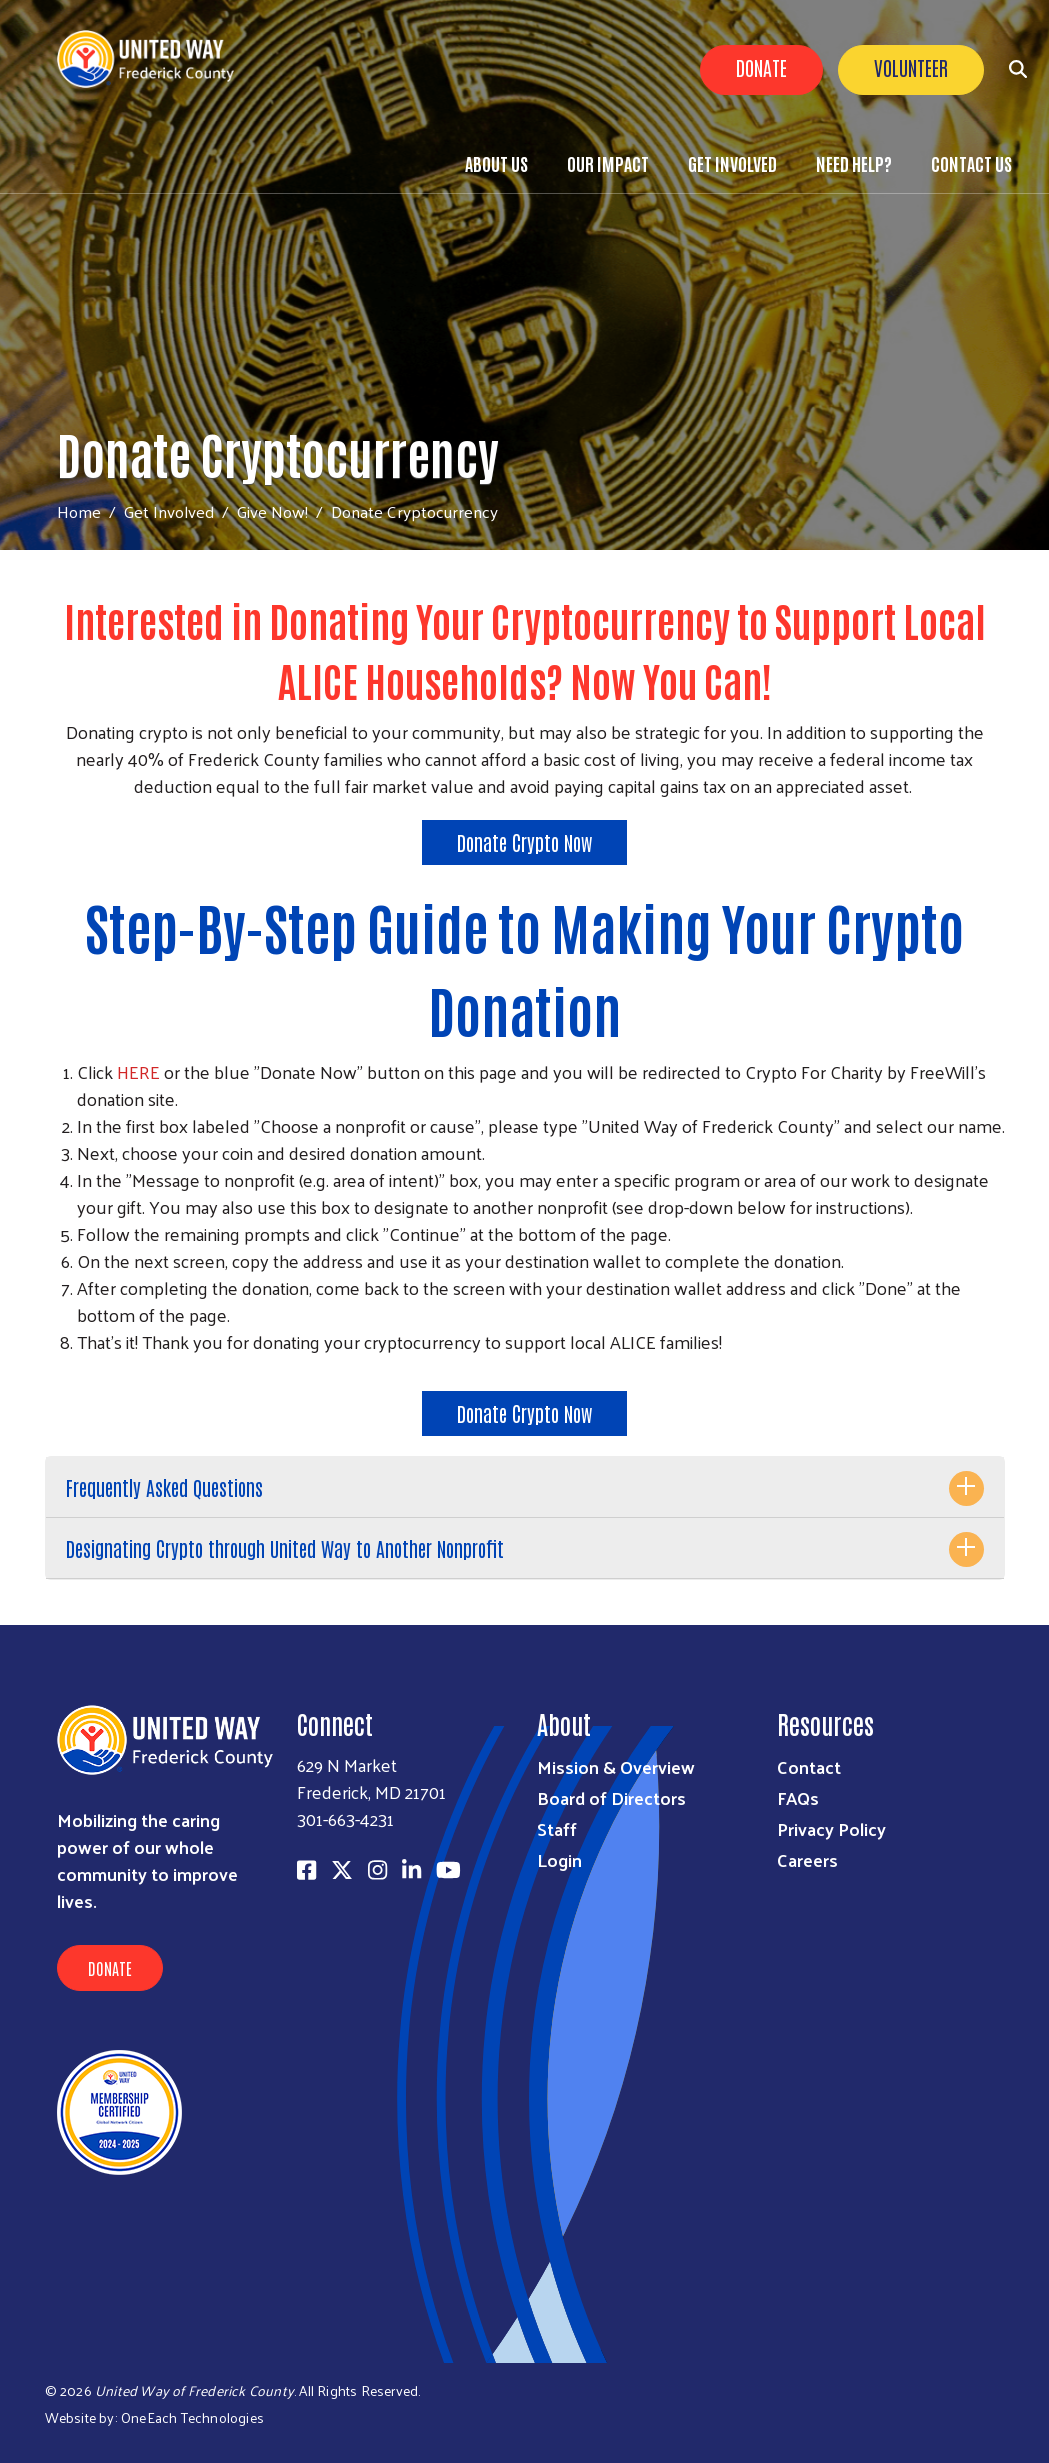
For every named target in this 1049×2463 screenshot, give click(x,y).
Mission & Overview (616, 1766)
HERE (138, 1071)
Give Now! (272, 511)
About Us (496, 163)
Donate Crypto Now (524, 842)
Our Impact (608, 163)
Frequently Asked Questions (164, 1487)
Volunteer (911, 67)
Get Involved (732, 163)
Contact (809, 1766)
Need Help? (854, 163)
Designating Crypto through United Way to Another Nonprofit (285, 1548)
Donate (761, 67)
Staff (557, 1828)
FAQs (798, 1797)
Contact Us (971, 163)
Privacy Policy (831, 1828)
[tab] (525, 1487)
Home (79, 511)
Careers (807, 1859)
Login (559, 1859)
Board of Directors (611, 1797)
